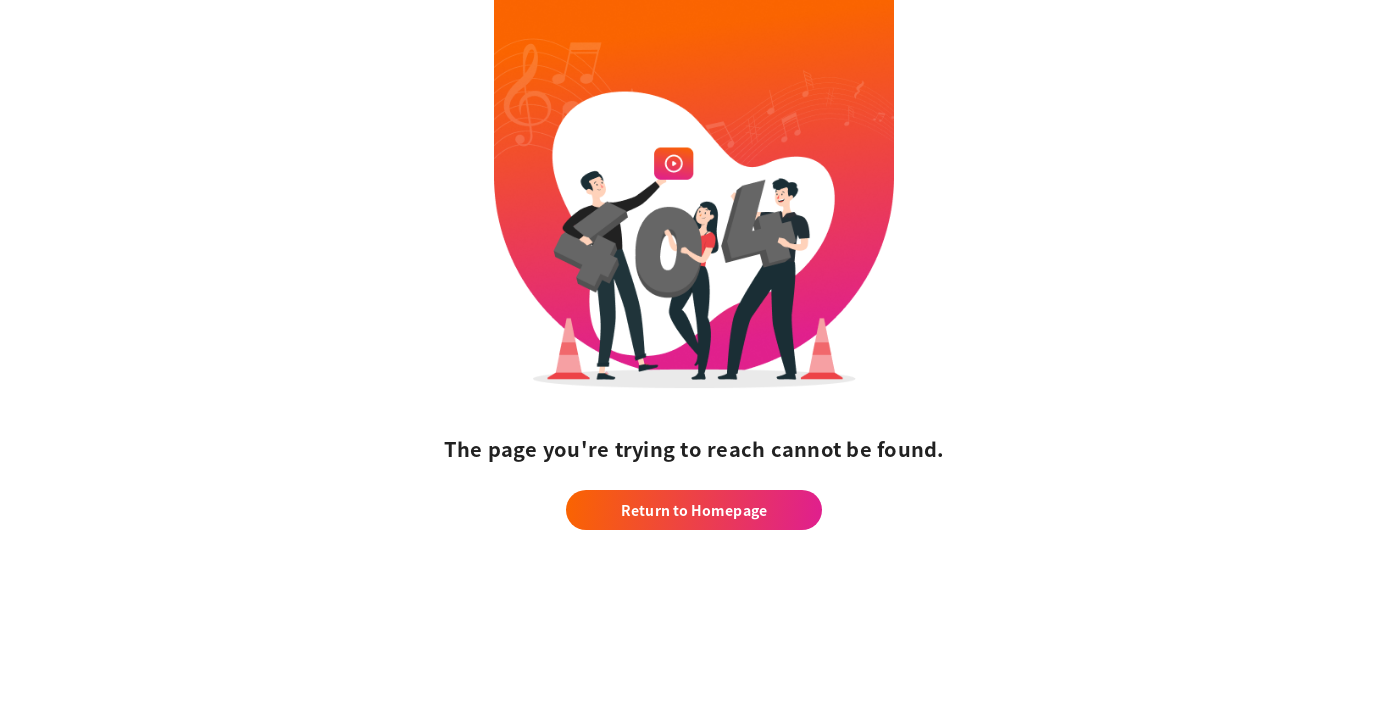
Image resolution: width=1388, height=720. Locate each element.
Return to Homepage (694, 510)
